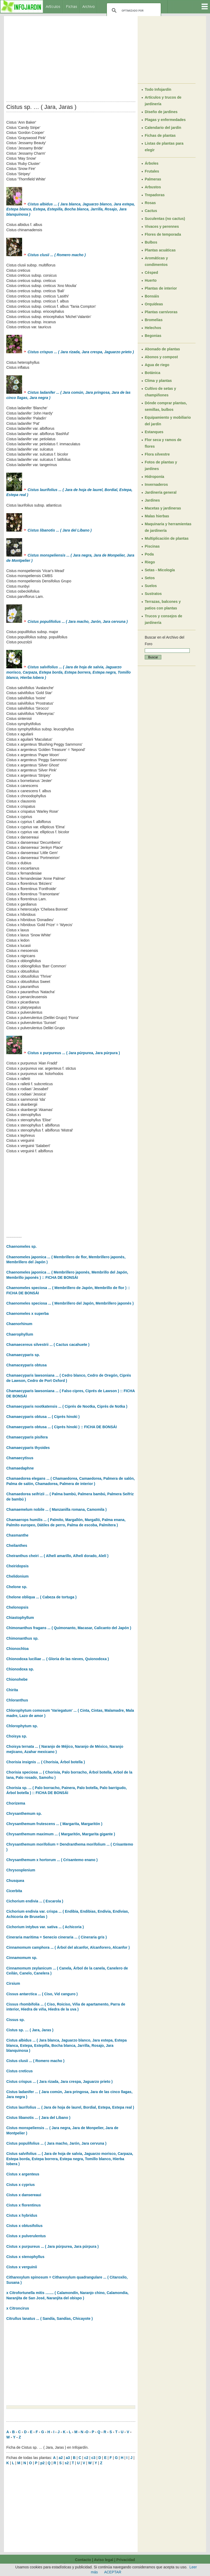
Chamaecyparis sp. (23, 1355)
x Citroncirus (17, 2308)
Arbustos (153, 187)
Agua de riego (157, 365)
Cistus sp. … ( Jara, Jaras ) (29, 2030)
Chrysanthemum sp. (24, 1813)
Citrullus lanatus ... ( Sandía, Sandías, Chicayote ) (49, 2318)
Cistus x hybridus (21, 2215)
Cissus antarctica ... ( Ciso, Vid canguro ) (42, 1994)
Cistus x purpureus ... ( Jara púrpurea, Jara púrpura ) (63, 1053)
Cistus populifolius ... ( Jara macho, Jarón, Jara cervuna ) (56, 2143)
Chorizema (15, 1803)
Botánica (152, 373)
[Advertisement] (70, 57)
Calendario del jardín (163, 127)
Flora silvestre (157, 454)
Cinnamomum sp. (21, 1958)
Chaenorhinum (19, 1324)
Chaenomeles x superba (27, 1313)
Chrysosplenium (20, 1870)
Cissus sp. (15, 2020)
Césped (151, 272)
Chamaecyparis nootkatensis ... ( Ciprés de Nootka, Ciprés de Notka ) (66, 1406)
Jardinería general (161, 492)
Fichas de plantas (160, 135)
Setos (150, 578)
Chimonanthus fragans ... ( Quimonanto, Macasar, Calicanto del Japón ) (68, 1628)
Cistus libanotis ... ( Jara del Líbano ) (38, 2117)
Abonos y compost (161, 357)
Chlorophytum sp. (22, 1726)
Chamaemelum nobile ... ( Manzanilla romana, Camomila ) (56, 1509)
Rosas (150, 203)
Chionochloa (17, 1648)
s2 (67, 2463)
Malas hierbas (157, 516)
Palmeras (153, 179)
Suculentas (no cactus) (165, 218)
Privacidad (125, 2560)
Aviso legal (103, 2560)
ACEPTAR (112, 2572)
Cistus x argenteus (22, 2174)
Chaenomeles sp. (21, 1246)
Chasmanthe (17, 1535)
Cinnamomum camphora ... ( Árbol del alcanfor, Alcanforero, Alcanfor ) (68, 1947)
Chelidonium (17, 1576)
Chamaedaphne (20, 1468)
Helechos (153, 328)
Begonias (153, 336)
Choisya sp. (16, 1736)
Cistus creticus (19, 2071)
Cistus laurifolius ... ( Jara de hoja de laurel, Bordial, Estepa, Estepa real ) (70, 2107)
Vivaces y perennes (162, 226)
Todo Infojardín (158, 89)
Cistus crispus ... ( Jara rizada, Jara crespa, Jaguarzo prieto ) (59, 2081)
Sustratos (153, 594)
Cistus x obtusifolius (24, 2226)
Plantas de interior (161, 288)
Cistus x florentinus (23, 2205)
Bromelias (154, 320)
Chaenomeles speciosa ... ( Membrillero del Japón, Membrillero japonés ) (70, 1303)
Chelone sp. (16, 1587)
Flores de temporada (163, 234)
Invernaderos (156, 484)
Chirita (12, 1690)
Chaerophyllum (19, 1334)
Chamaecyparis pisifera (27, 1437)
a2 (61, 2458)
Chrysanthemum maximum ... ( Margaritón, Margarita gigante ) (60, 1834)
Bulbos (151, 242)
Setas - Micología (160, 570)
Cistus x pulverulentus (26, 2236)
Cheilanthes (16, 1545)
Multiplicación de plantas (166, 538)
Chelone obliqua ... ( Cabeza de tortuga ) (41, 1597)
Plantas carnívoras (161, 312)
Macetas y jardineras (163, 508)
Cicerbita (14, 1891)
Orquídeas (154, 304)
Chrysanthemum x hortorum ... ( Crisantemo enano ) (52, 1860)
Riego (150, 562)
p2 (42, 2463)
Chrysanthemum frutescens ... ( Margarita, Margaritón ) (54, 1824)
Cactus (151, 211)
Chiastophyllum (20, 1617)
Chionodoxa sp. (20, 1669)
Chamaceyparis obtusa (26, 1365)
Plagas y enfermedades (165, 120)
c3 (93, 2458)
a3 (68, 2458)
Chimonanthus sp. (22, 1638)
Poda (149, 554)
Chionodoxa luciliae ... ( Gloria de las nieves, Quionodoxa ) (57, 1659)
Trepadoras (154, 195)
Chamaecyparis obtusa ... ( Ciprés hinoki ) (43, 1417)
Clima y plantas (158, 380)
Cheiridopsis (17, 1566)
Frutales (152, 171)
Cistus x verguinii (21, 2267)
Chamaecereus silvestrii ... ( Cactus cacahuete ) (47, 1344)
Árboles (151, 163)
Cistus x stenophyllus (25, 2257)
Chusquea (15, 1880)
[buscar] (133, 10)
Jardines (152, 500)
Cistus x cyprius (20, 2185)
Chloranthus (17, 1700)
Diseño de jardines (161, 112)
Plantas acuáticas (160, 250)
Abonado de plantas (162, 349)
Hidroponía (154, 476)
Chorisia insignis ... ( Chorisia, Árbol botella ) (45, 1762)
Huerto (151, 280)
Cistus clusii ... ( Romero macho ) (35, 2061)
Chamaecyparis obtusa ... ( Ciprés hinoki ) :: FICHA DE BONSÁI (61, 1427)
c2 (86, 2458)
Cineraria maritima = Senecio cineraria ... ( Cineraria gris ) (56, 1937)
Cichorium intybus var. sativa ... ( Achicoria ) (45, 1927)
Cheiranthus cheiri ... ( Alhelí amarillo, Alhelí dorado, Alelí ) (57, 1556)
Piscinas (152, 546)
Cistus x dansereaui (23, 2195)
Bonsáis (152, 296)
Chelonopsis (17, 1607)
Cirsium (13, 1983)
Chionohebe (17, 1679)
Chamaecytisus (19, 1458)
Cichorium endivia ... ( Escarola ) (34, 1901)
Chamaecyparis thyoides (28, 1448)
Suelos (151, 586)
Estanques (154, 432)
